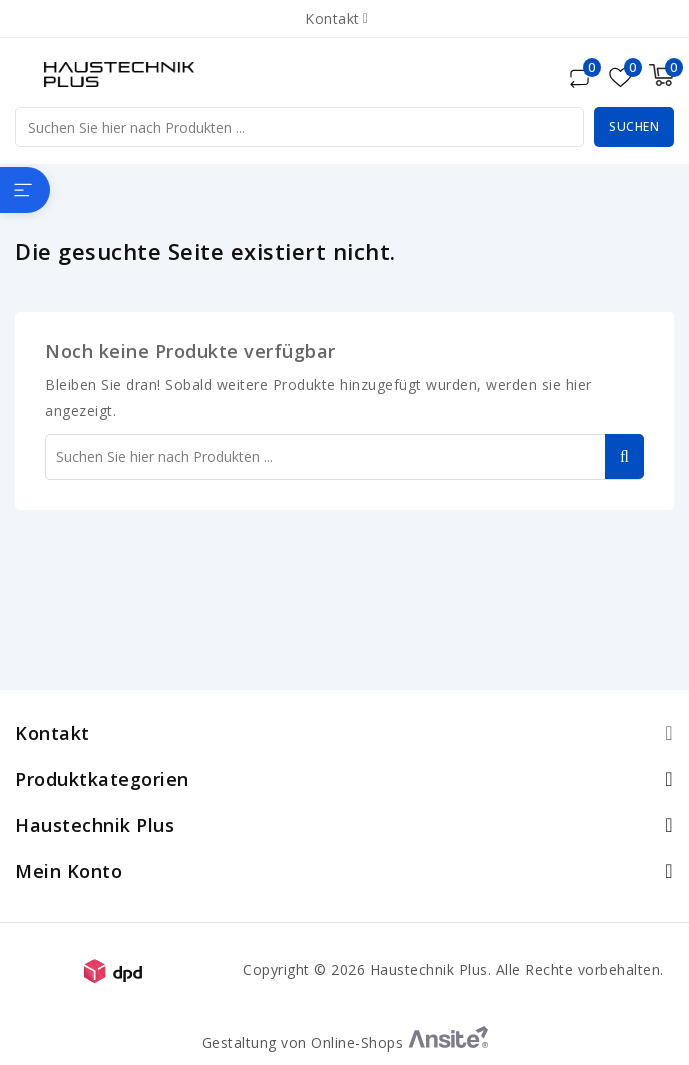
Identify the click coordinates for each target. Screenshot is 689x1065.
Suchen (634, 126)
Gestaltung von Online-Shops (345, 1042)
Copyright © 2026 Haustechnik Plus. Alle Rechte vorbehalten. (453, 969)
